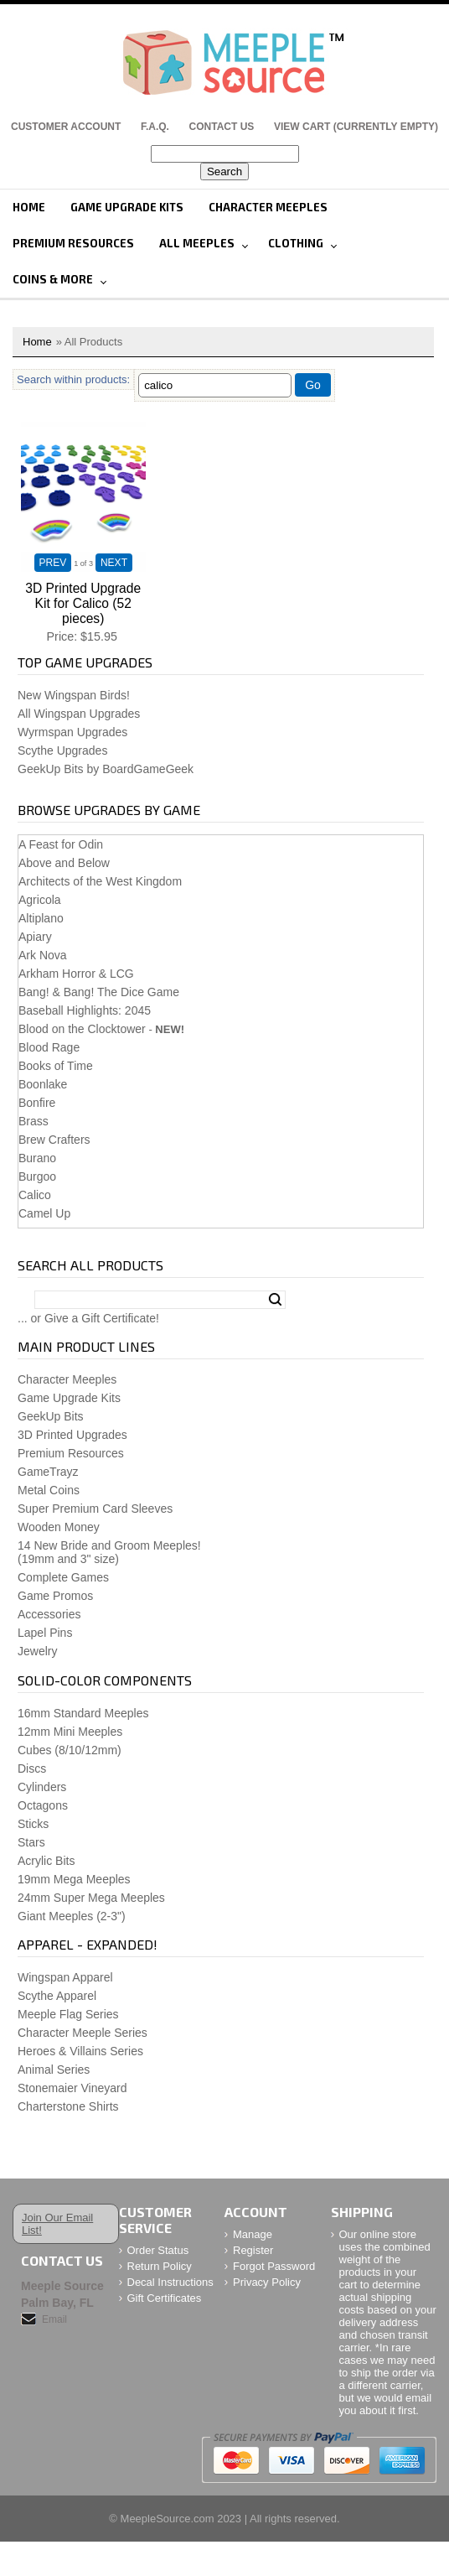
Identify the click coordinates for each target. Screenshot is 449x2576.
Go (313, 385)
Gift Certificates (164, 2298)
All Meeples (197, 243)
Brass (33, 1121)
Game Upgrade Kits (126, 207)
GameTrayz (48, 1471)
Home (29, 207)
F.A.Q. (155, 126)
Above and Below (64, 863)
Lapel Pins (45, 1632)
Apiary (35, 936)
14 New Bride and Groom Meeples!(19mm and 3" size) (109, 1552)
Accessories (49, 1614)
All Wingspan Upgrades (79, 713)
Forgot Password (274, 2266)
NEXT (114, 563)
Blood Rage (49, 1047)
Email (54, 2319)
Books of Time (55, 1065)
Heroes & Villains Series (80, 2051)
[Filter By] (215, 385)
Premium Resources (73, 243)
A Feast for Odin (60, 844)
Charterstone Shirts (68, 2106)
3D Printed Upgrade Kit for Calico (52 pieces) (83, 603)
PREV (53, 563)
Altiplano (41, 918)
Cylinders (42, 1787)
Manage (252, 2234)
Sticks (33, 1824)
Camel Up (44, 1213)
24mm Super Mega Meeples (91, 1897)
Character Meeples (268, 207)
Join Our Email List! (57, 2223)
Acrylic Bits (46, 1860)
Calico (34, 1195)
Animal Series (54, 2069)
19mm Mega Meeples (74, 1879)
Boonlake (42, 1084)
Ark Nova (42, 955)
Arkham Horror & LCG (76, 973)
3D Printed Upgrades (72, 1434)
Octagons (43, 1805)
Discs (32, 1768)
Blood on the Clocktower (82, 1029)
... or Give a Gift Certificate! (88, 1318)
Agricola (39, 899)
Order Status (158, 2250)
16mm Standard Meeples (83, 1713)
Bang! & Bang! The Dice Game (98, 992)
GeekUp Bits (51, 1416)
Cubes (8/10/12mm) (69, 1750)
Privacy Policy (267, 2282)
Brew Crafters (54, 1139)
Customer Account (66, 126)
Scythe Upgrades (62, 750)
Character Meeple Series (82, 2032)
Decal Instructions (170, 2282)
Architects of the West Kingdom (100, 881)
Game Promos (55, 1595)
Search (275, 1300)
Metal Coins (49, 1490)
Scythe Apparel (57, 1995)
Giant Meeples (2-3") (72, 1916)
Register (253, 2250)
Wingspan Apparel (65, 1977)
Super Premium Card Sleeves (95, 1508)
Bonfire (36, 1102)
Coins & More (53, 279)
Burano (37, 1158)
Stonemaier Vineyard (72, 2088)
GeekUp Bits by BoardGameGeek (106, 769)
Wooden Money (59, 1527)
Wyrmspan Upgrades (72, 732)
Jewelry (37, 1651)
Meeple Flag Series (68, 2014)
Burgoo (37, 1176)
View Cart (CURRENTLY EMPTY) (356, 126)
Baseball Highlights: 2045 (84, 1010)
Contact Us (222, 126)
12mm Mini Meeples (70, 1731)
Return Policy (159, 2266)
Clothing (295, 243)
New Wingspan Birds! (74, 695)
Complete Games (63, 1577)
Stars (31, 1842)
